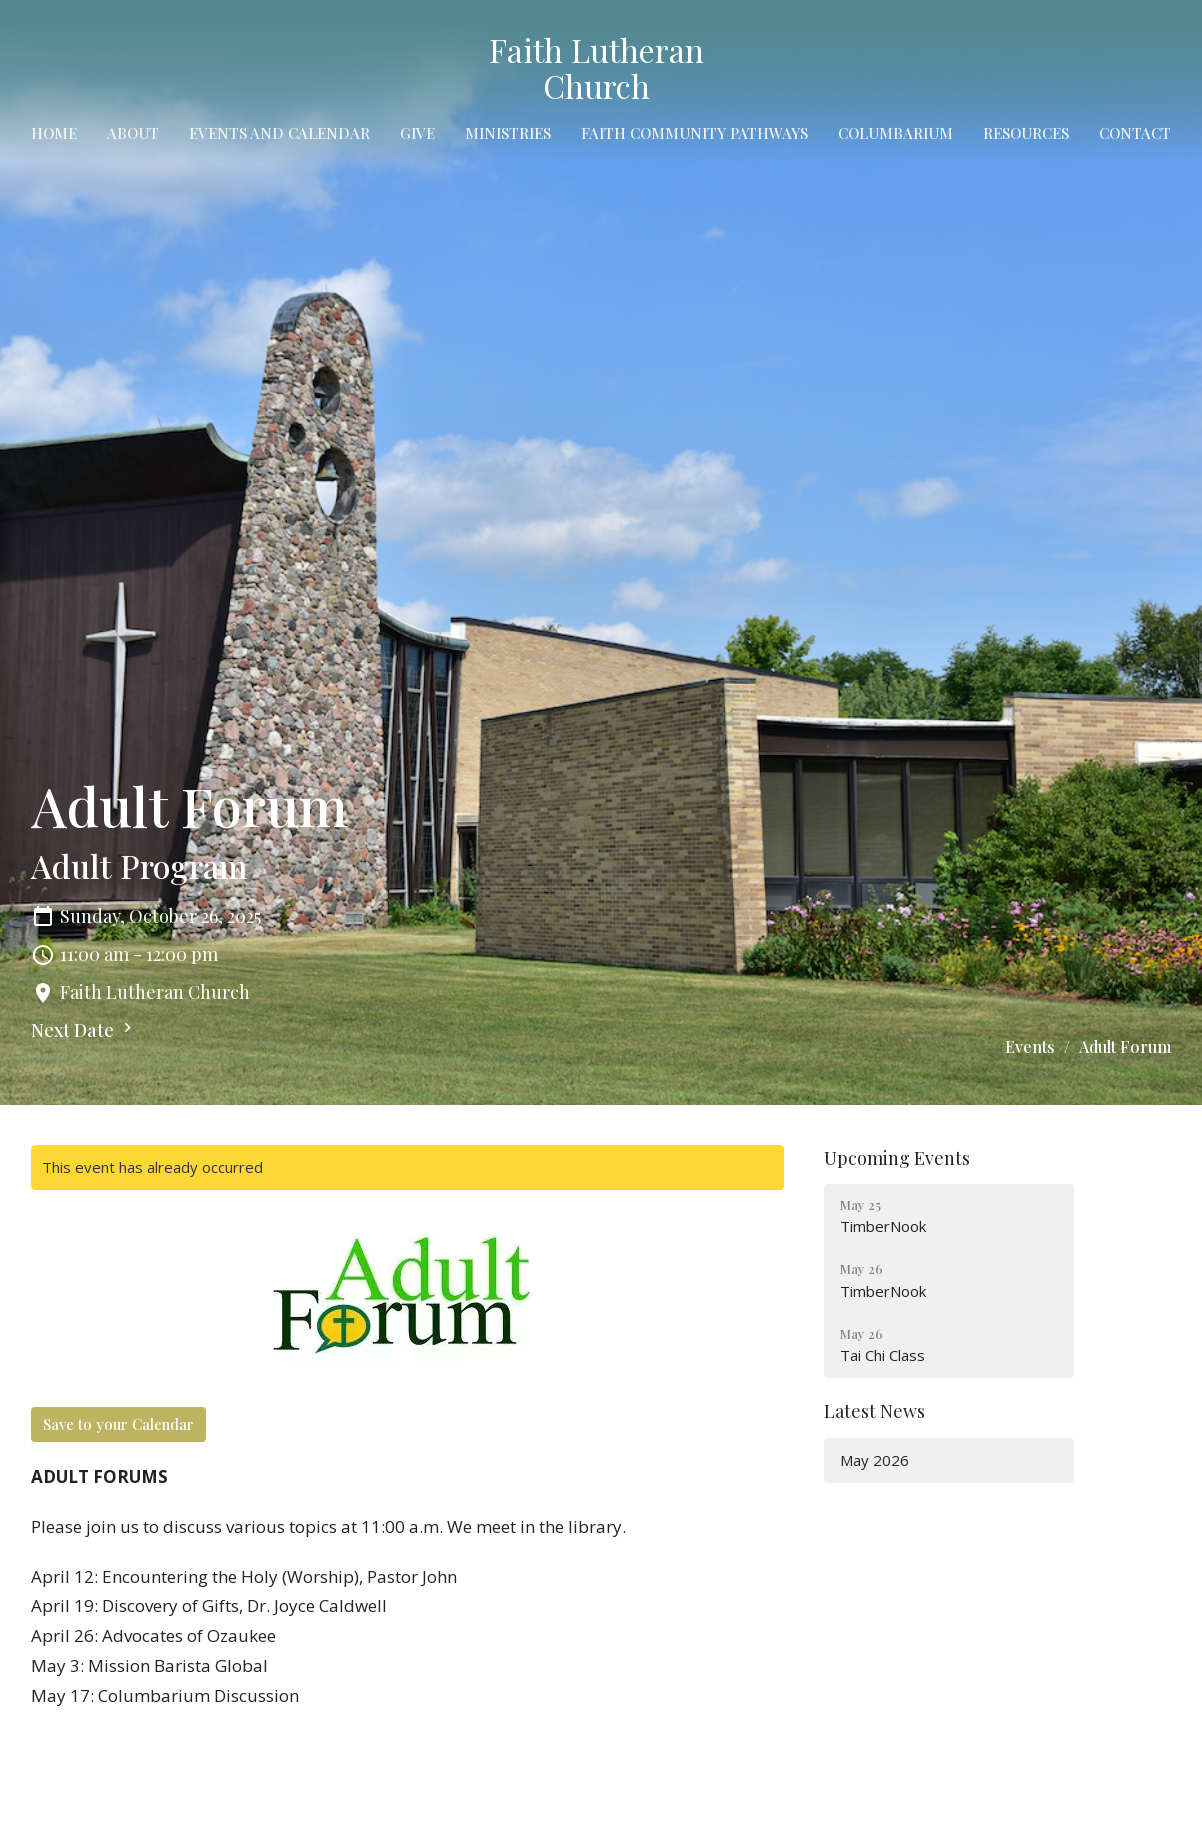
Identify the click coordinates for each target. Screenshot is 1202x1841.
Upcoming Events (897, 1158)
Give (417, 133)
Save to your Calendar (118, 1424)
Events (1030, 1046)
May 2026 (874, 1460)
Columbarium (895, 133)
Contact (1135, 133)
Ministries (508, 133)
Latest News (874, 1411)
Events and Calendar (279, 133)
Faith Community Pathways (694, 133)
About (133, 133)
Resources (1026, 133)
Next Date (84, 1030)
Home (54, 133)
